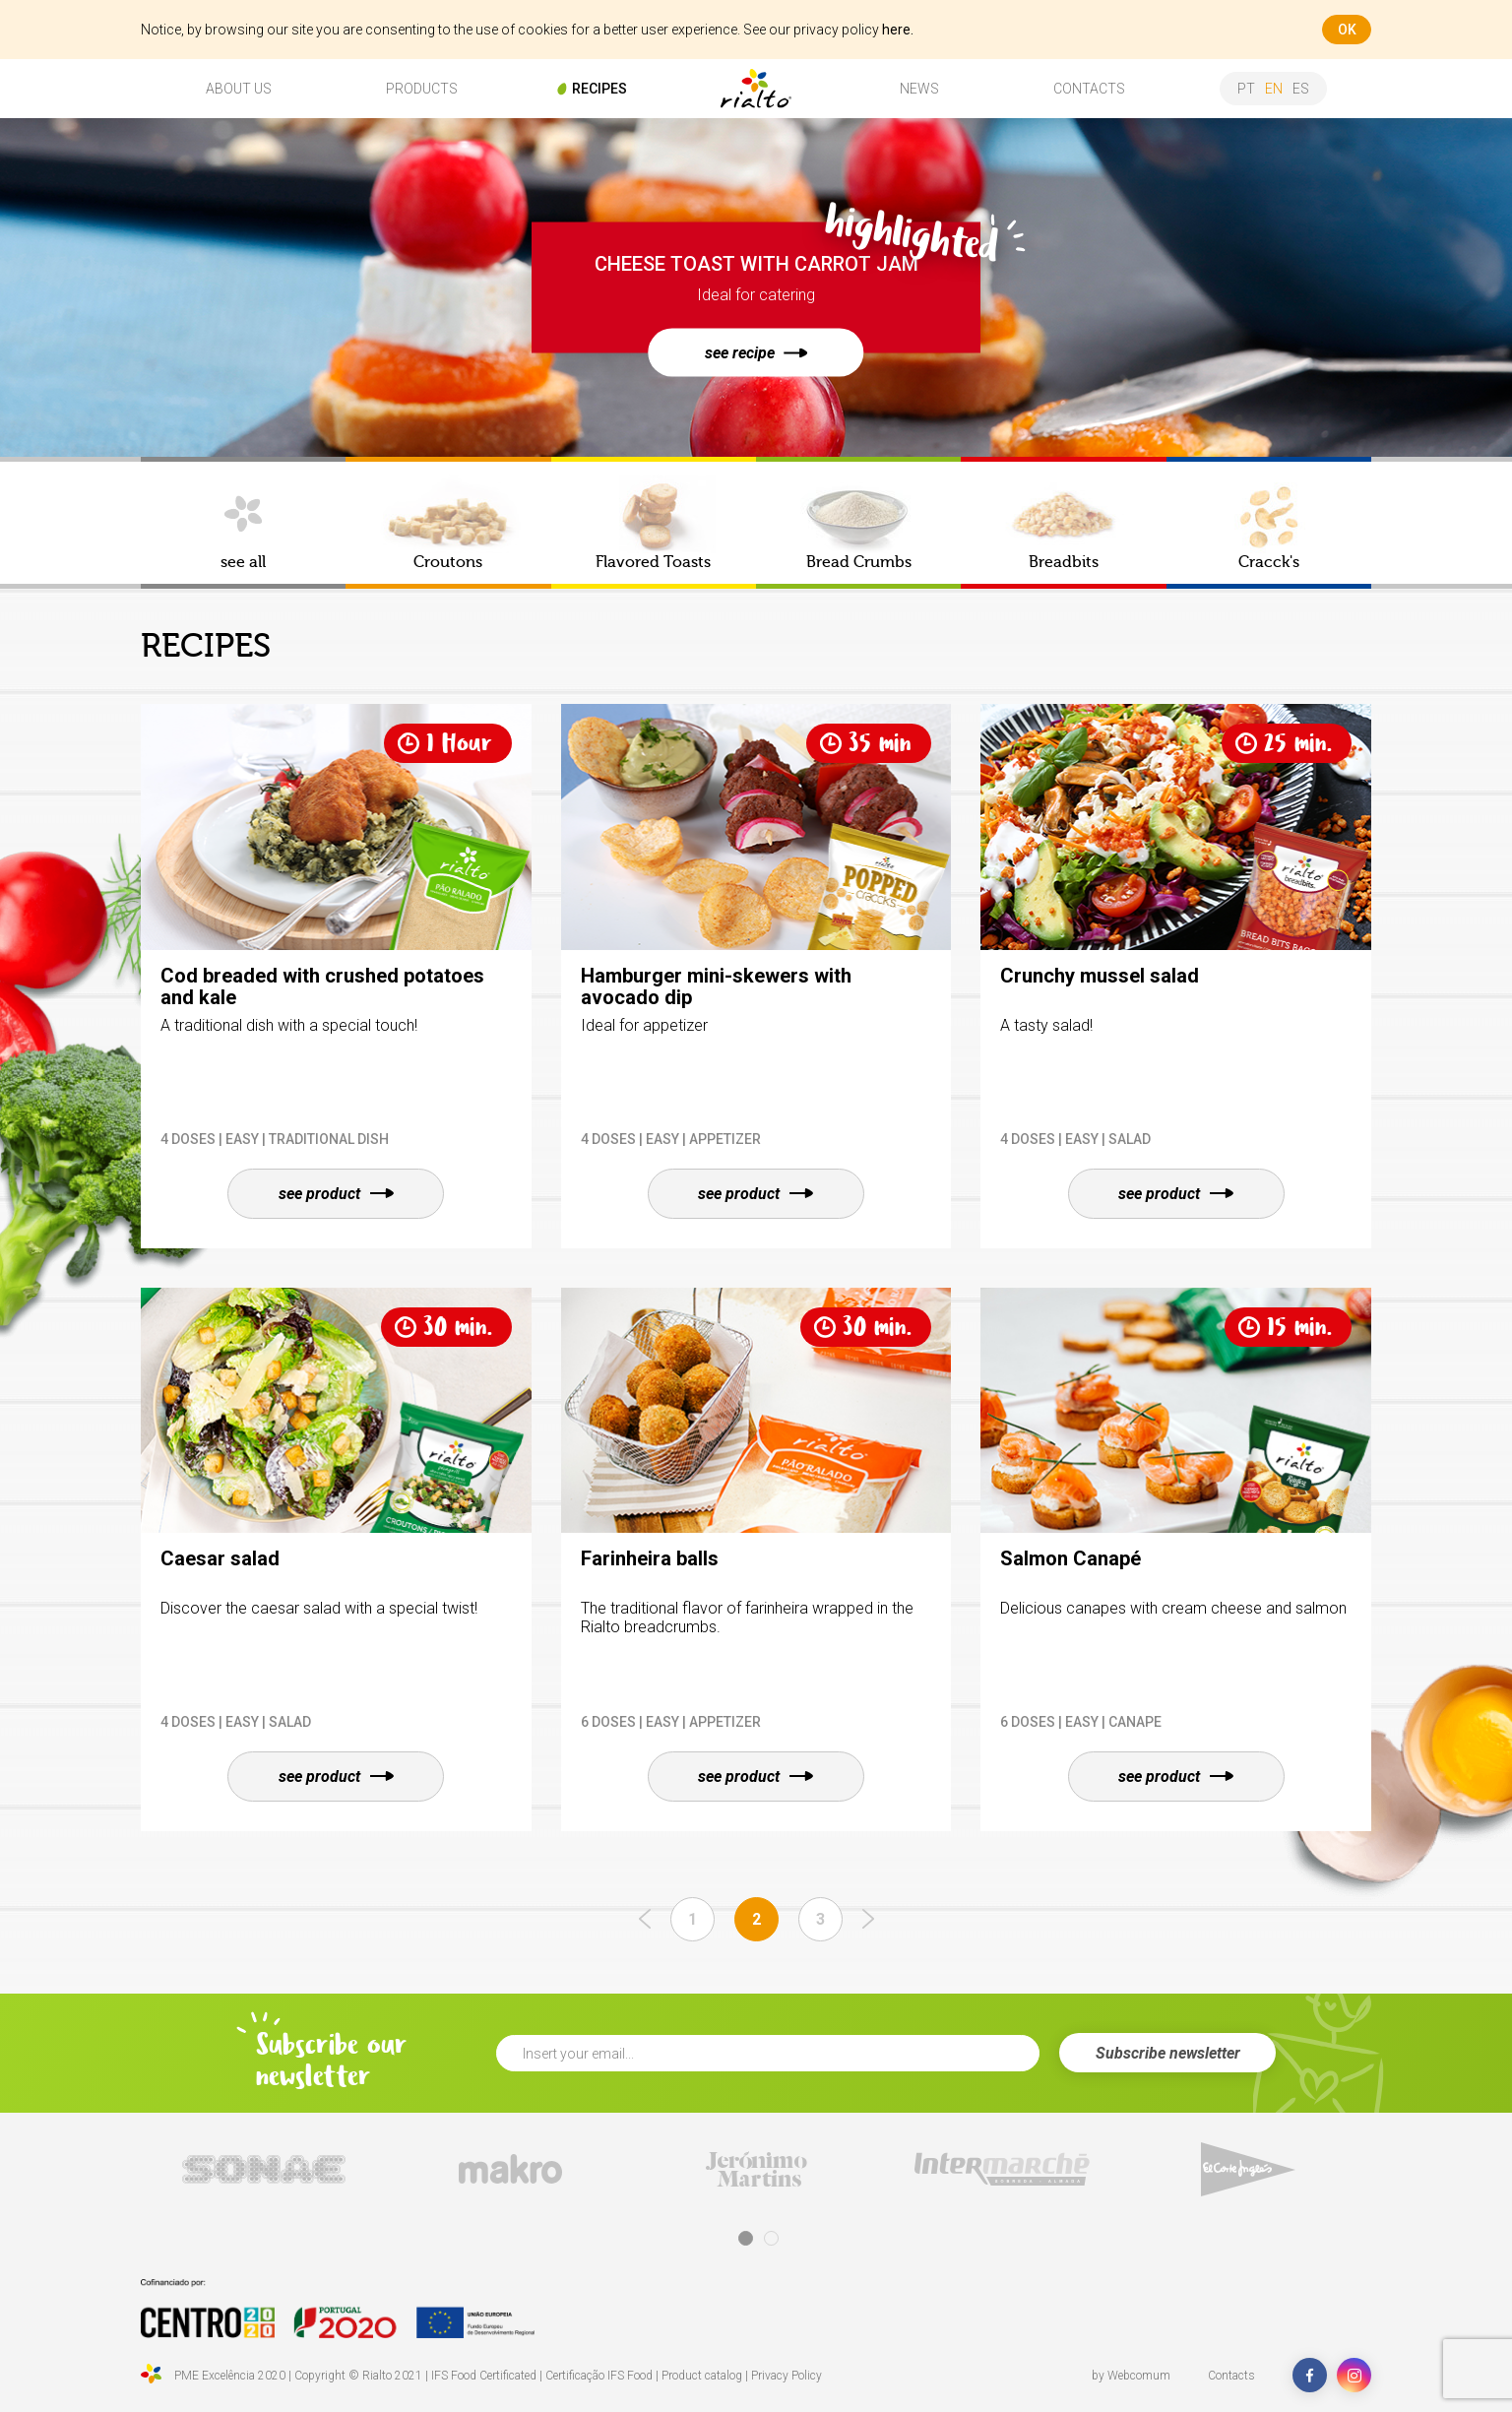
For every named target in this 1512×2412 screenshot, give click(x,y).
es (1300, 88)
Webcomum (1138, 2375)
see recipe (756, 353)
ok (1347, 29)
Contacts (1231, 2375)
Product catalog (702, 2375)
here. (898, 29)
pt (1246, 88)
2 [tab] (771, 2238)
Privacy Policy (786, 2375)
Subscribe (1168, 2053)
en (1274, 88)
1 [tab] (745, 2238)
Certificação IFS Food (599, 2375)
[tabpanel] (264, 2169)
